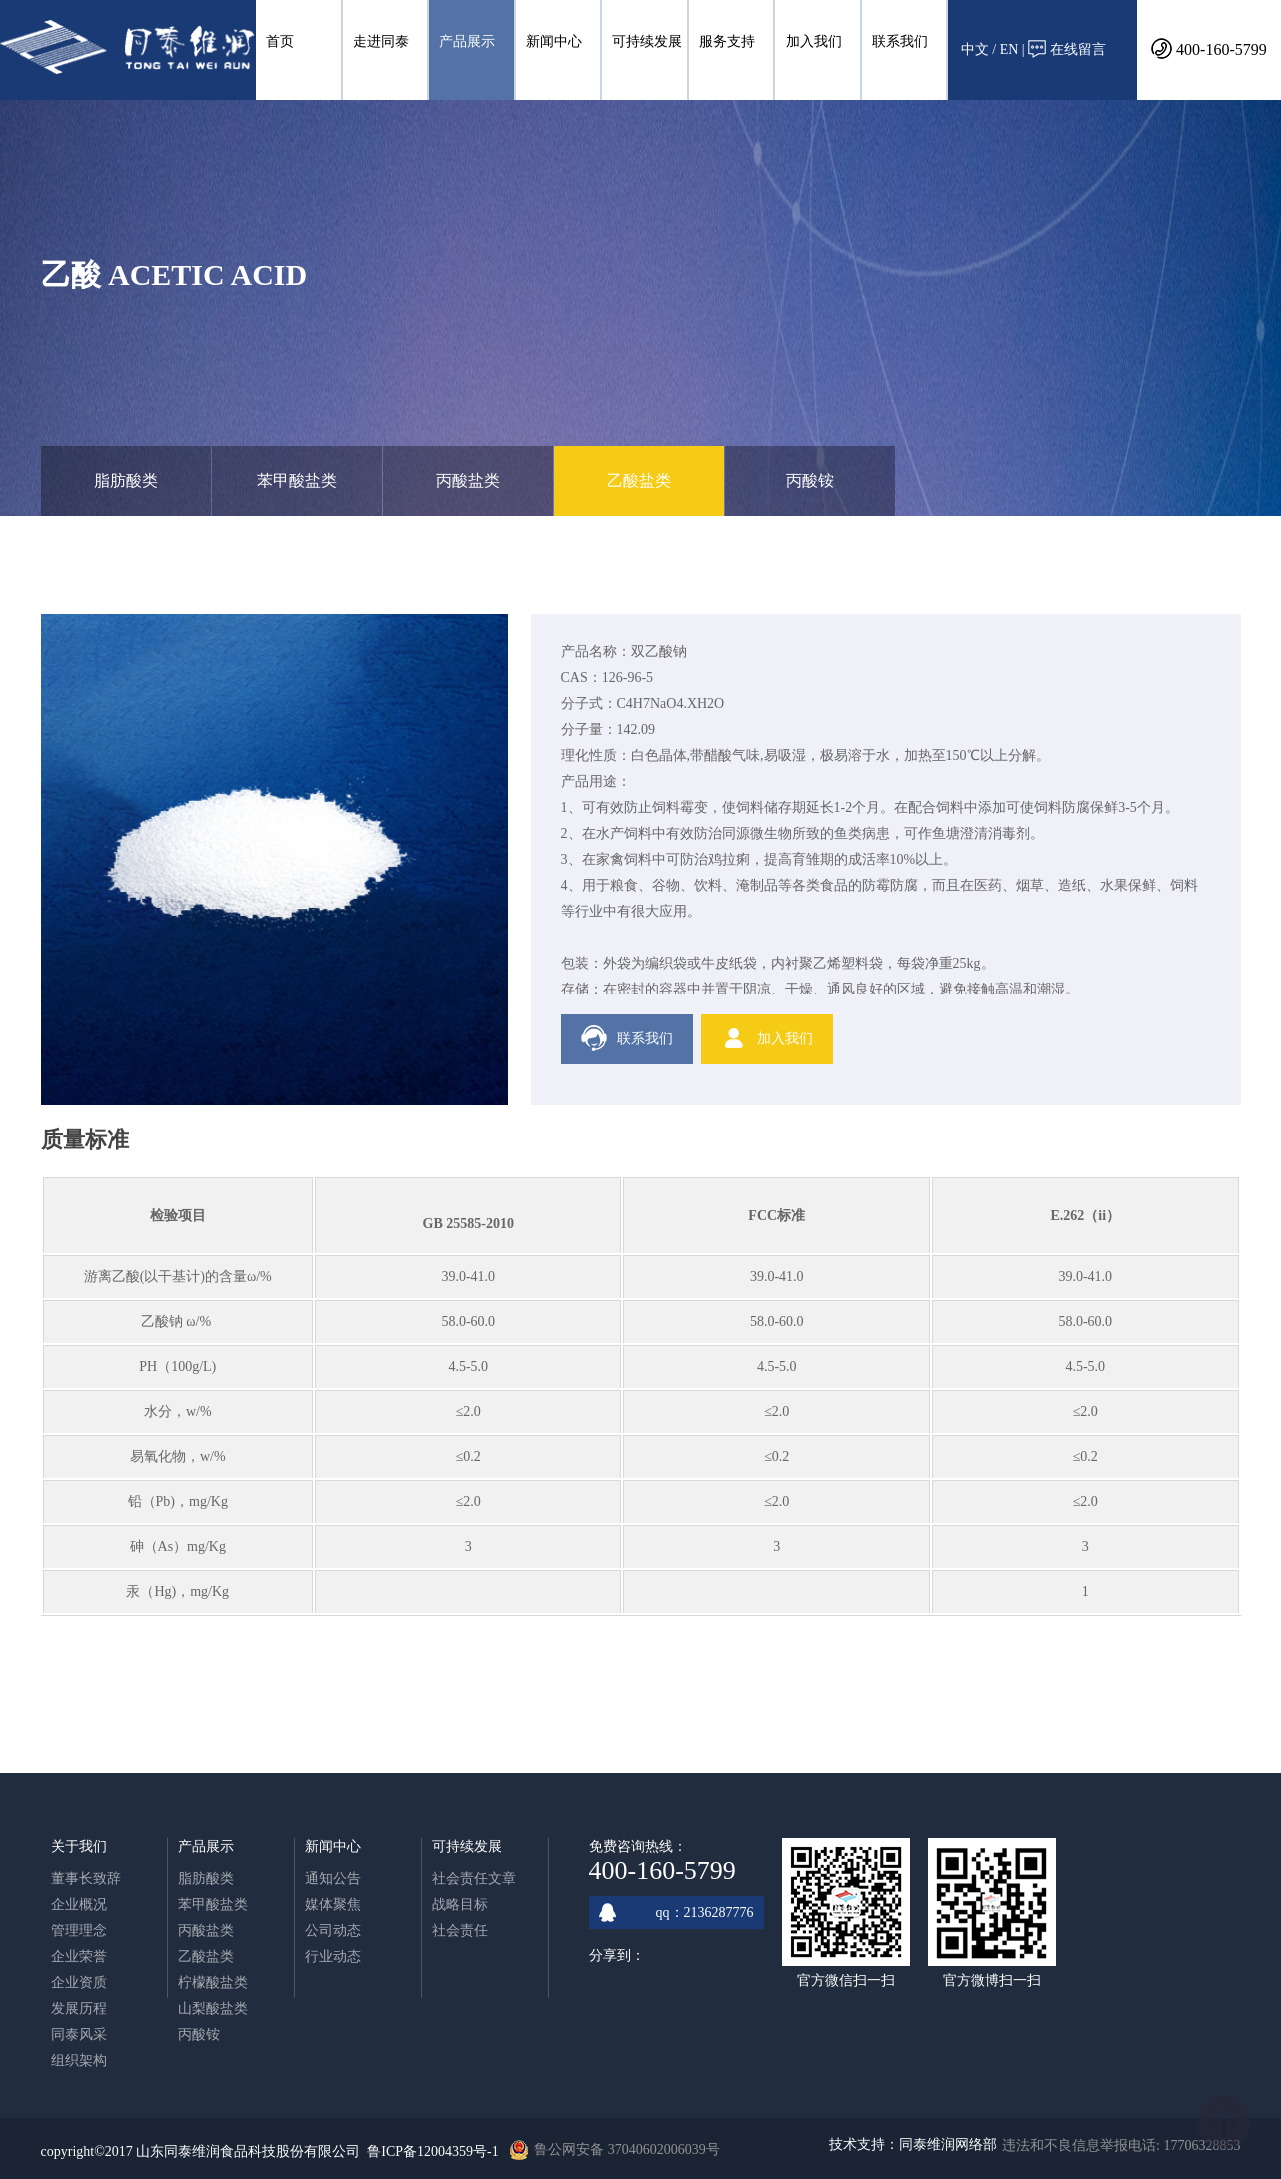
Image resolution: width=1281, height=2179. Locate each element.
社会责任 (460, 1930)
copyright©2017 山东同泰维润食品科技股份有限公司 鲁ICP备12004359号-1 (270, 2151)
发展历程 (79, 2008)
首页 (280, 41)
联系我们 (900, 41)
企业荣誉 (79, 1956)
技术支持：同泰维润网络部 (913, 2144)
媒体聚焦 (333, 1904)
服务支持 (727, 41)
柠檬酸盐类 (213, 1982)
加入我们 (814, 41)
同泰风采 (79, 2034)
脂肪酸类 (126, 480)
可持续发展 (647, 41)
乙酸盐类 (639, 480)
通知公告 (333, 1878)
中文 (975, 49)
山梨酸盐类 (213, 2008)
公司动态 (333, 1930)
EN (1009, 49)
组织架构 (79, 2060)
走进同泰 (381, 41)
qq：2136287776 (676, 1912)
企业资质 (79, 1982)
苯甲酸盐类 (297, 480)
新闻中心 (554, 41)
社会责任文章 (474, 1878)
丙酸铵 (810, 480)
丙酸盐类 (468, 480)
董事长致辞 (86, 1878)
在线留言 (1067, 49)
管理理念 (79, 1930)
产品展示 (467, 41)
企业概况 (79, 1904)
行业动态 (333, 1956)
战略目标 (460, 1904)
